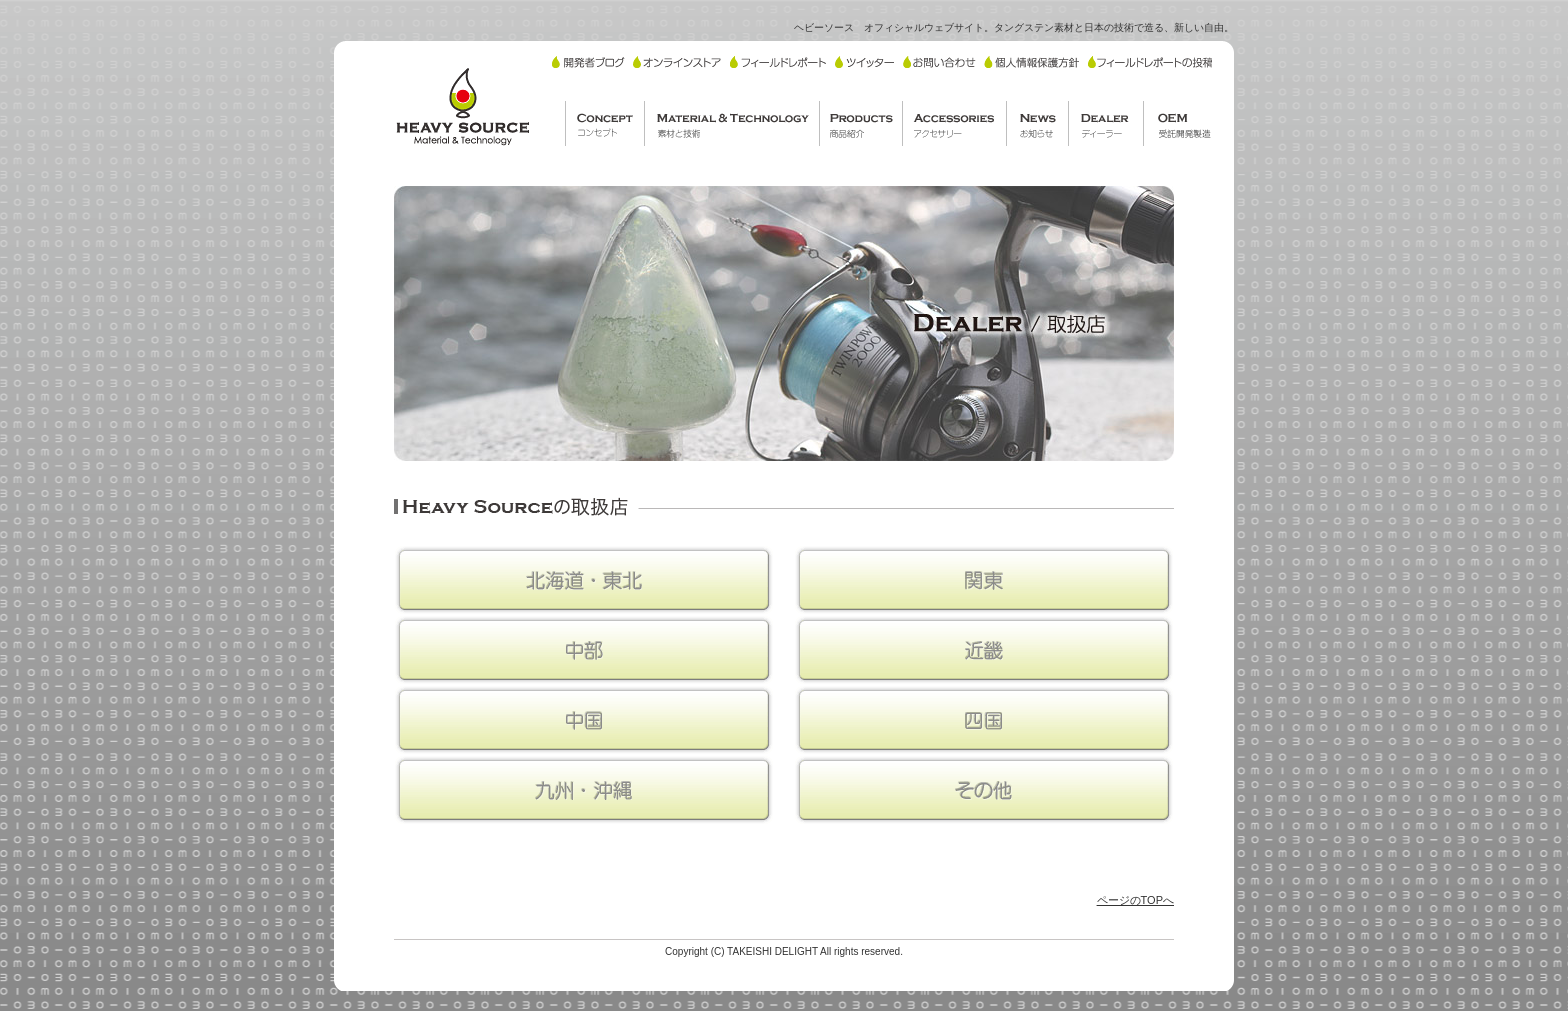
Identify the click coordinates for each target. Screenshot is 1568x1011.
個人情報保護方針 (1031, 62)
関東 (984, 580)
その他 (984, 790)
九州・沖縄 (584, 790)
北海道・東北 (584, 580)
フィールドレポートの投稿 (1150, 62)
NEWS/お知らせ (1037, 123)
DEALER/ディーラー (1105, 123)
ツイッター (864, 62)
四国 (984, 720)
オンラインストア (677, 62)
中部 (584, 650)
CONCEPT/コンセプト (604, 123)
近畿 (984, 650)
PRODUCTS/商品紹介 (860, 123)
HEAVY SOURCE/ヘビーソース (461, 106)
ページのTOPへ (1135, 900)
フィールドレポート (778, 62)
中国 (584, 720)
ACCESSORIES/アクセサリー (954, 123)
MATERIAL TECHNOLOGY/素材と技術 (731, 123)
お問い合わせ (939, 62)
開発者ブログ (588, 62)
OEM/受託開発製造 (1182, 123)
